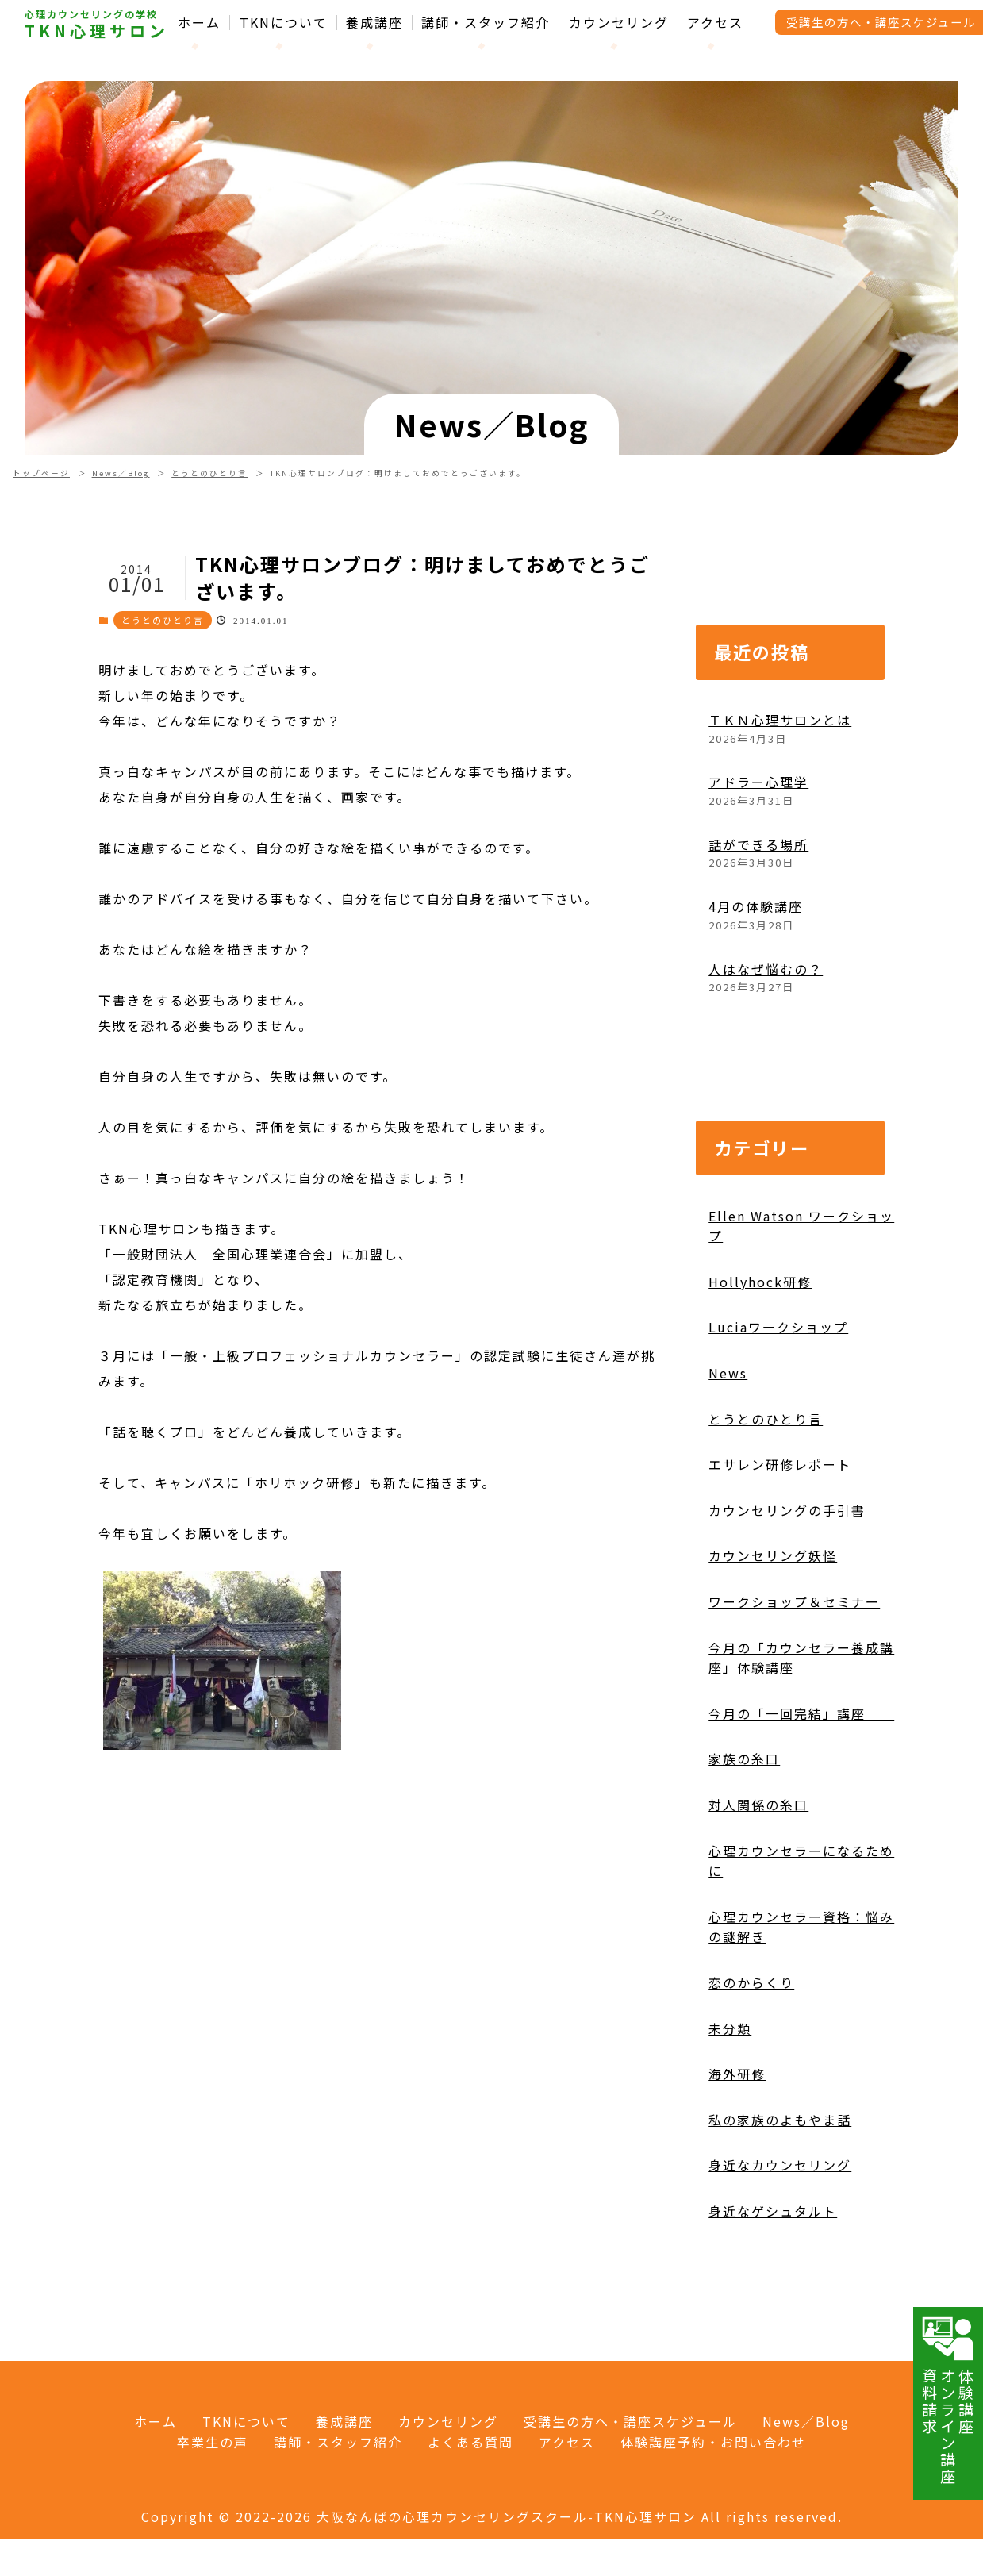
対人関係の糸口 (758, 1804)
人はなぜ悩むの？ (765, 968)
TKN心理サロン (97, 30)
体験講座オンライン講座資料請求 (948, 2400)
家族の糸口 (744, 1758)
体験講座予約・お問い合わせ (713, 2441)
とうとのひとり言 (209, 473)
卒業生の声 (212, 2441)
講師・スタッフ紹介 (485, 22)
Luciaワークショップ (778, 1326)
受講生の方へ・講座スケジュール (630, 2421)
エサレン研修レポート (779, 1464)
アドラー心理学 (758, 781)
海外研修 (737, 2073)
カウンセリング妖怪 (772, 1555)
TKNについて (284, 22)
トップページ (41, 473)
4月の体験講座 (755, 906)
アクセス (715, 22)
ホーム (199, 22)
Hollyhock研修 (760, 1281)
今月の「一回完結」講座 (801, 1713)
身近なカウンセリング (779, 2164)
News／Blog (121, 473)
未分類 (729, 2028)
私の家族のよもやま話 (779, 2119)
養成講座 (374, 22)
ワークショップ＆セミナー (794, 1601)
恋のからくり (751, 1982)
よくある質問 (470, 2441)
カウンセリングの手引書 (787, 1510)
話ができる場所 (758, 844)
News (727, 1372)
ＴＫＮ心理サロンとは (779, 719)
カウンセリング (619, 22)
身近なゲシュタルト (772, 2210)
